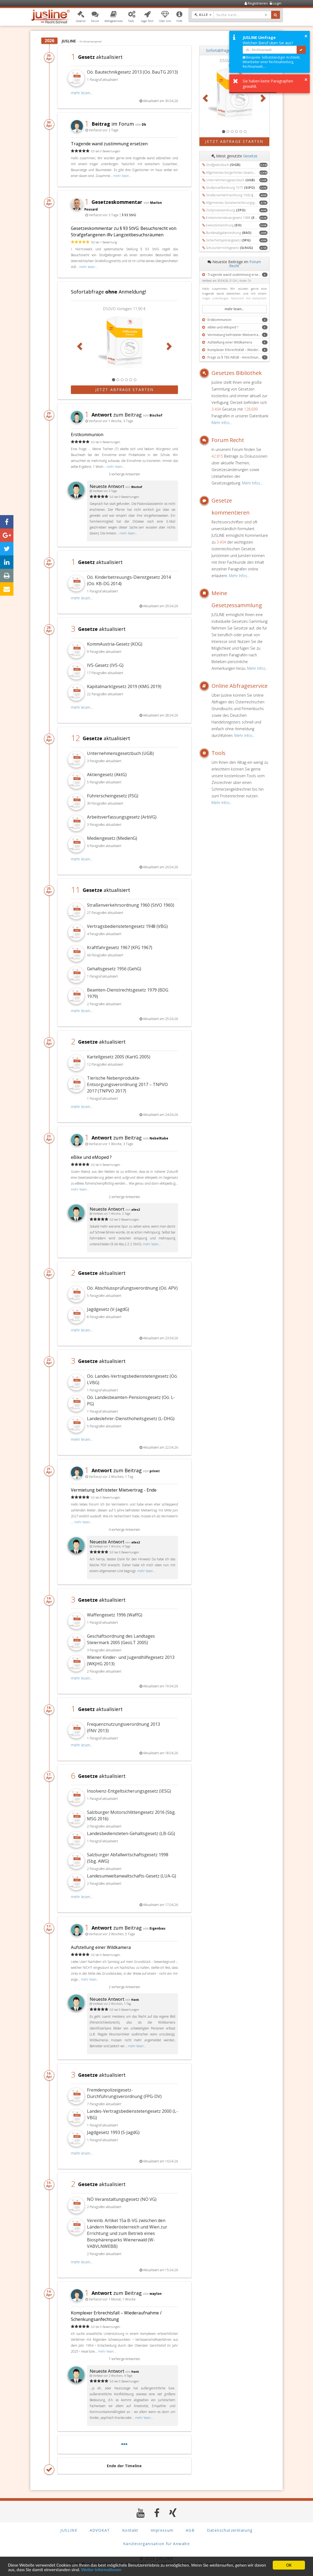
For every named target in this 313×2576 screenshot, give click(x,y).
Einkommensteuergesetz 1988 (238, 217)
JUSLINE (68, 2530)
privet (155, 1471)
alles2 (135, 1209)
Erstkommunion (87, 434)
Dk (144, 124)
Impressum (162, 2530)
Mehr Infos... (222, 422)
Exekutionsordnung (223, 225)
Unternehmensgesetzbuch (230, 180)
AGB (190, 2530)
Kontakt (130, 2530)
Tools (218, 753)
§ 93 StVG (129, 215)
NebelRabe (159, 1138)
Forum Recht (228, 440)
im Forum (109, 124)
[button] (80, 17)
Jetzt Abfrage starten (124, 389)
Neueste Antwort (107, 486)
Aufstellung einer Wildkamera (101, 1947)
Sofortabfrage (218, 50)
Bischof (156, 415)
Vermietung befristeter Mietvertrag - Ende (113, 1490)
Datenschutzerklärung (230, 2530)
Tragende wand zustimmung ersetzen (109, 144)
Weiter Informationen (101, 2570)
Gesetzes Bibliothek (237, 373)
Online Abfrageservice (240, 685)
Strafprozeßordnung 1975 (230, 187)
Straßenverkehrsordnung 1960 (238, 195)
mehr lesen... (82, 92)
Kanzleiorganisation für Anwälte (156, 2543)
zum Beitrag (113, 414)
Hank (135, 2000)
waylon (156, 2293)
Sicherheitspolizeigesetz (228, 240)
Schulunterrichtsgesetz (229, 247)
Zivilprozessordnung (225, 210)
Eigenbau (157, 1928)
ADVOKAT (100, 2530)
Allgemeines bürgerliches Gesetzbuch (239, 172)
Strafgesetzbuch (223, 164)
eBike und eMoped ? (91, 1157)
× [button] (305, 36)
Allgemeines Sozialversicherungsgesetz (240, 202)
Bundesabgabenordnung (228, 232)
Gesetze (250, 155)
